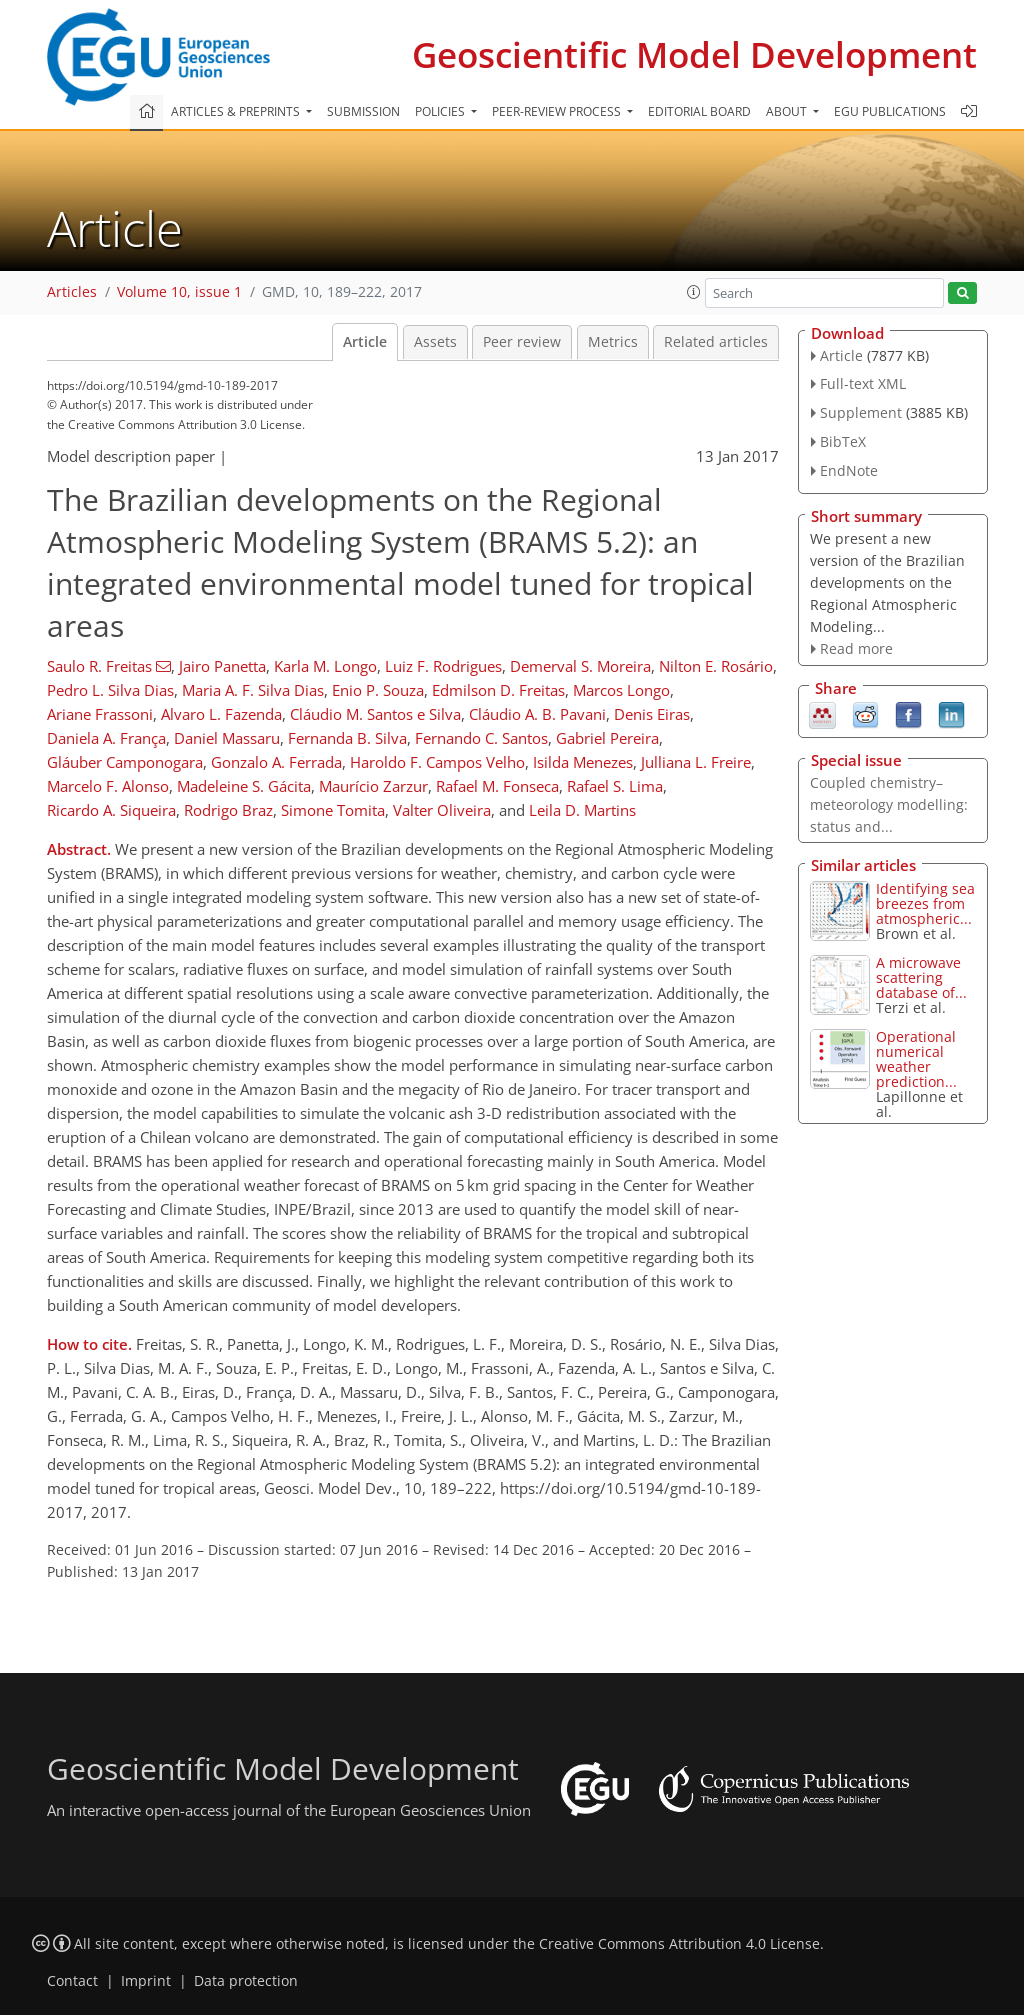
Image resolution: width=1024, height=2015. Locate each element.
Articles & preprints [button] (237, 111)
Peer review (522, 342)
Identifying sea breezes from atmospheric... (925, 903)
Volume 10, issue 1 (179, 292)
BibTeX (843, 441)
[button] (694, 292)
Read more (856, 648)
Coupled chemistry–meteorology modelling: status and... (889, 804)
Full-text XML (863, 383)
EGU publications (890, 111)
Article (365, 342)
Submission (363, 111)
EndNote (849, 470)
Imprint (146, 1981)
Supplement (861, 412)
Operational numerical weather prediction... (916, 1059)
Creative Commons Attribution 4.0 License (679, 1944)
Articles (72, 292)
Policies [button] (441, 111)
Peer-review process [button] (558, 111)
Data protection (246, 1981)
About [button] (788, 111)
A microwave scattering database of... (921, 977)
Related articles (716, 342)
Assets (435, 342)
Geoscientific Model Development (694, 54)
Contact (72, 1981)
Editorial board (699, 111)
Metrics (613, 342)
